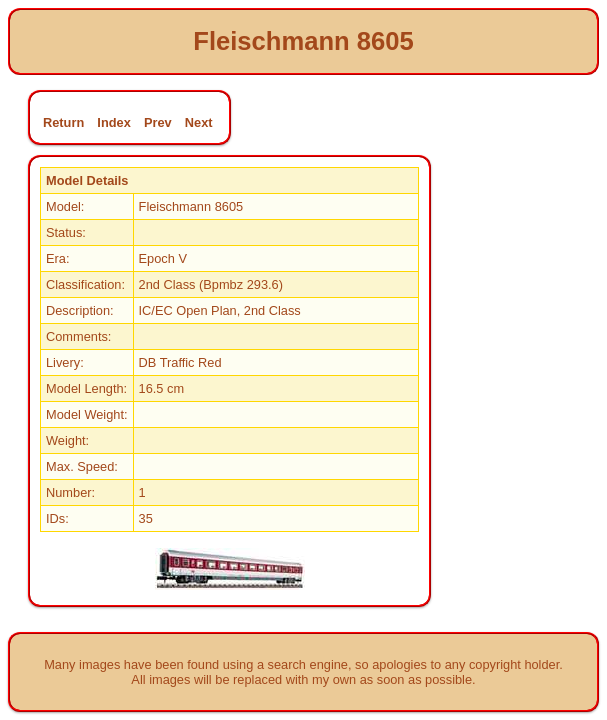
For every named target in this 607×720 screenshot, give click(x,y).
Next (199, 122)
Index (113, 122)
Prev (158, 122)
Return (63, 122)
